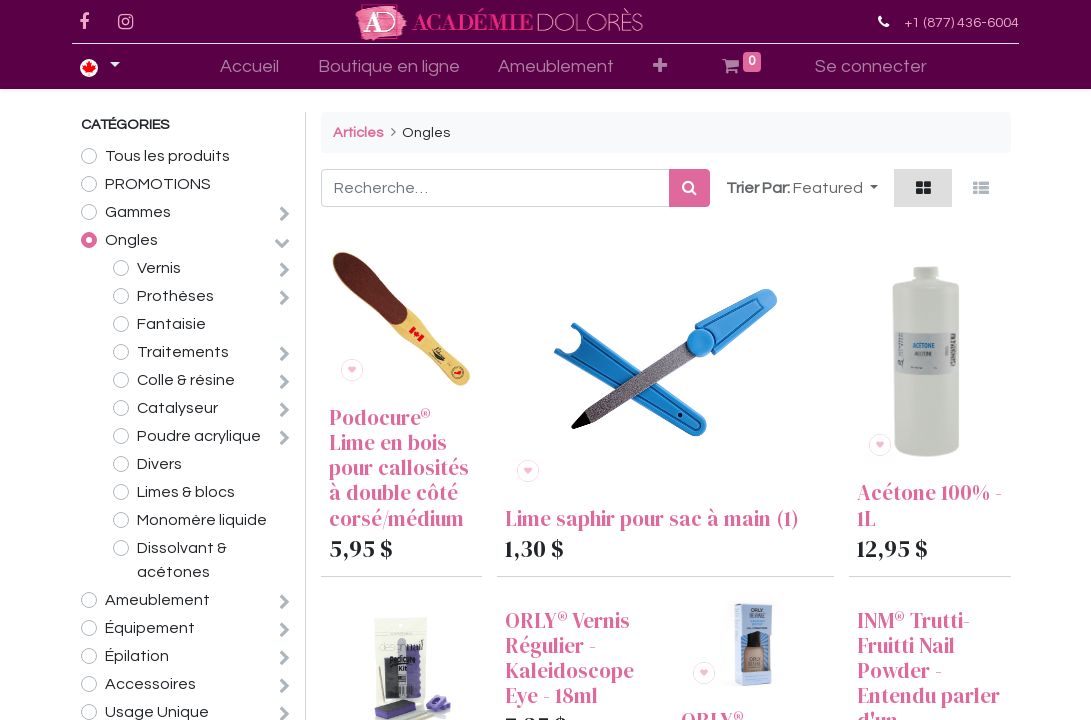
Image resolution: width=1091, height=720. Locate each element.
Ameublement (157, 600)
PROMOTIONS (158, 184)
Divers (159, 464)
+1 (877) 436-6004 (953, 22)
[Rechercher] (689, 188)
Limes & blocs (186, 492)
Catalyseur (177, 408)
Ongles (131, 240)
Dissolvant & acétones (182, 560)
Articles (358, 132)
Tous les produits (167, 156)
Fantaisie (171, 324)
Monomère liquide (202, 520)
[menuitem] (249, 66)
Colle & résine (186, 380)
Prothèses (175, 296)
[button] (660, 66)
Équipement (150, 628)
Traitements (183, 352)
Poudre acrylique (199, 436)
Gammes (138, 212)
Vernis (159, 268)
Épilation (137, 656)
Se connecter (871, 66)
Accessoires (150, 684)
